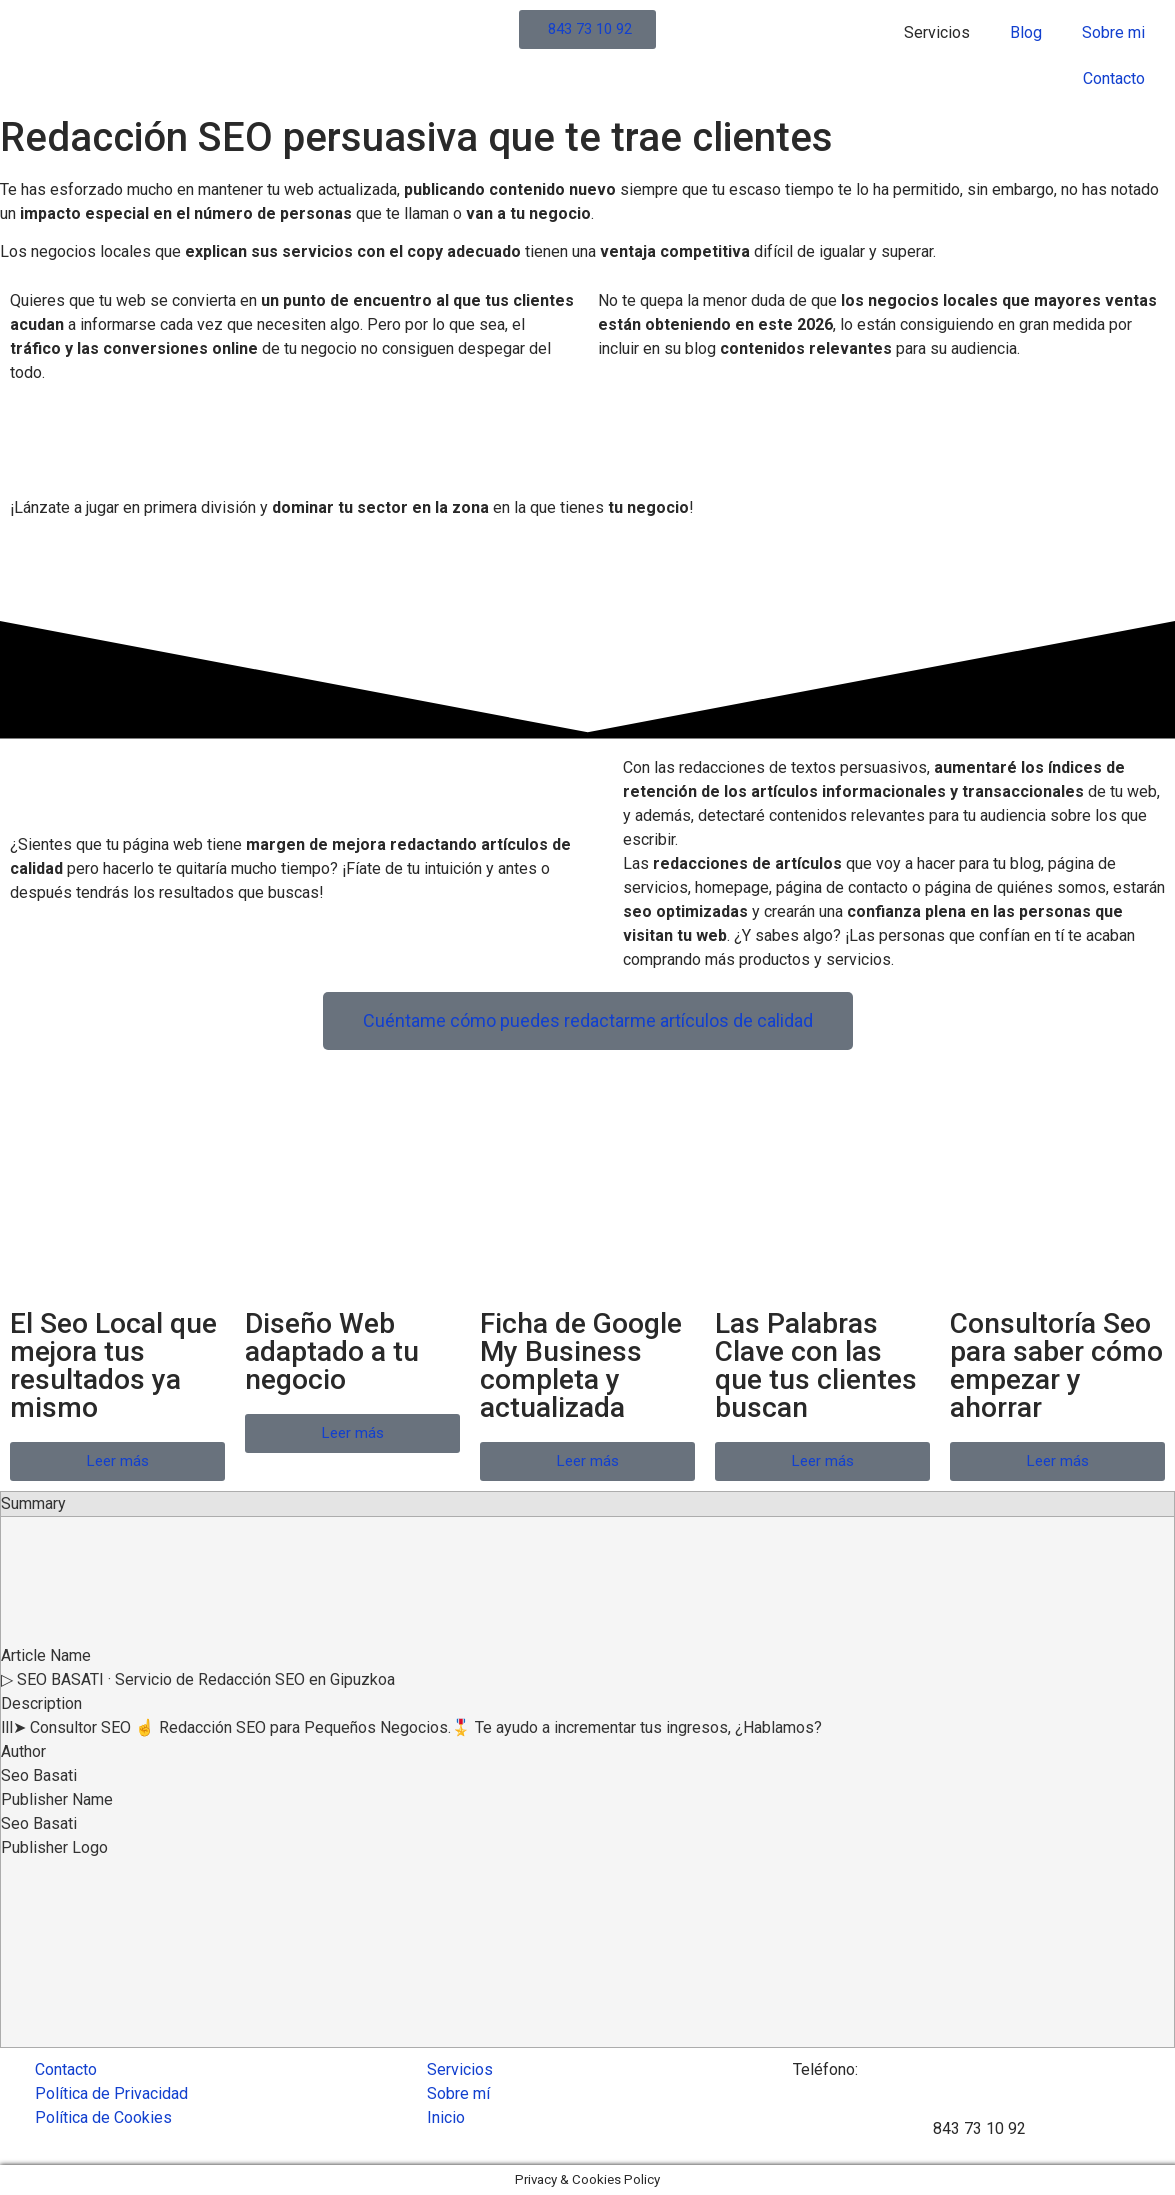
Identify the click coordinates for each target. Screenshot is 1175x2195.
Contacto (1114, 78)
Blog (1026, 32)
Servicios (937, 32)
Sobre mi (1113, 32)
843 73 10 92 (979, 2128)
